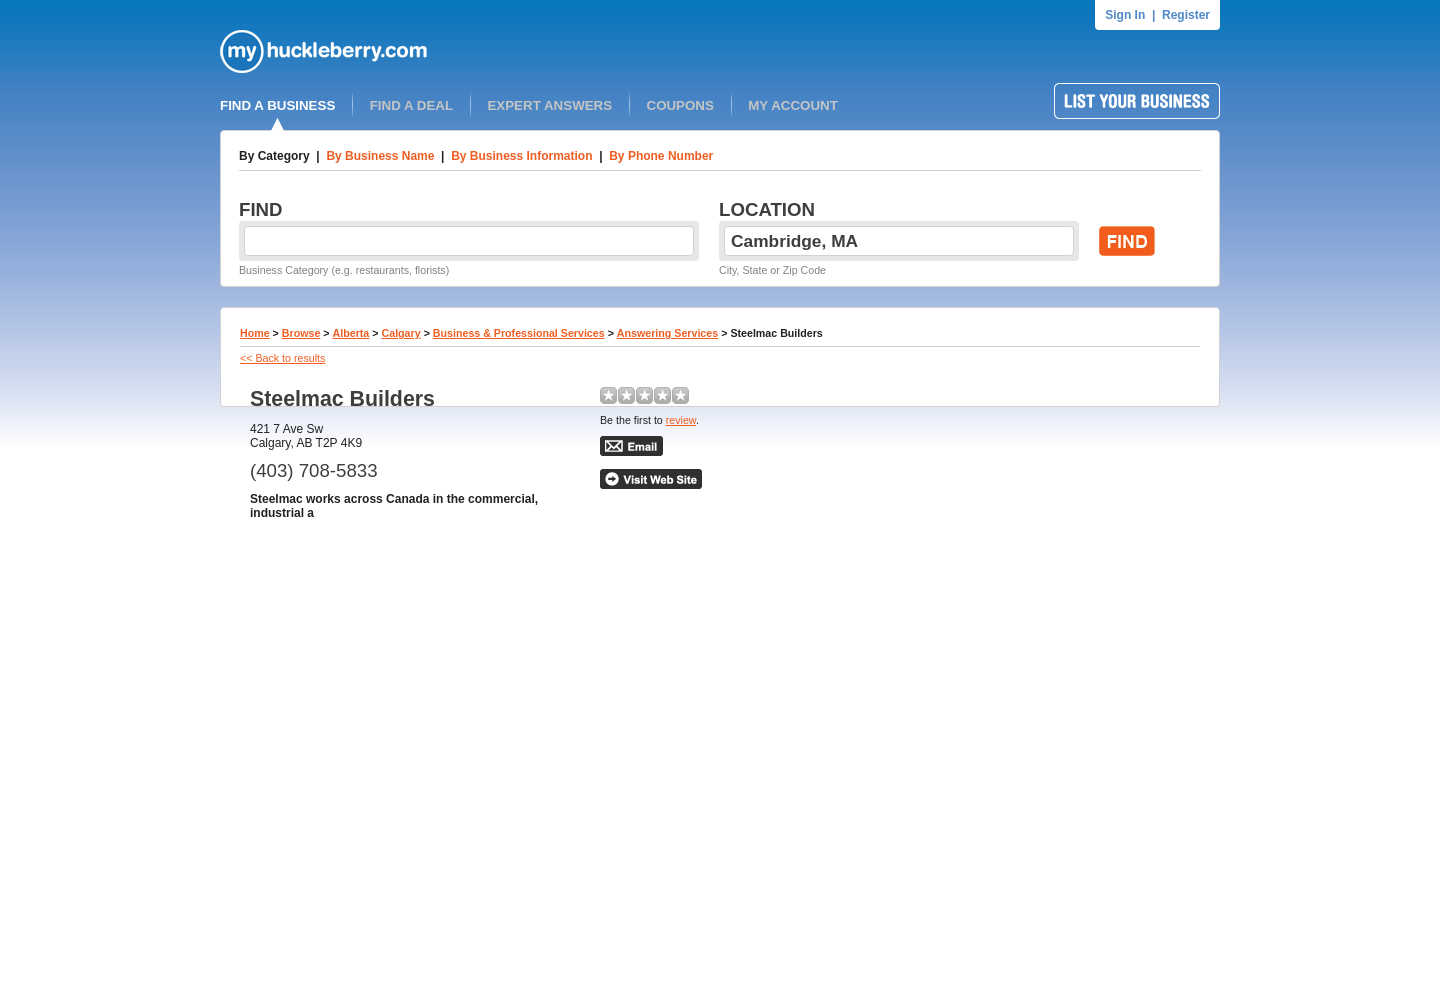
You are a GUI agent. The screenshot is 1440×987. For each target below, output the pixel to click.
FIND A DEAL (411, 105)
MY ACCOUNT (793, 105)
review (681, 420)
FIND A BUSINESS (277, 105)
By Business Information (521, 156)
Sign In (1125, 15)
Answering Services (667, 333)
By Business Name (380, 156)
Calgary (401, 333)
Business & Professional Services (519, 333)
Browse (301, 333)
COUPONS (680, 105)
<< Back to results (282, 358)
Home (255, 333)
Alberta (351, 333)
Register (1186, 15)
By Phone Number (661, 156)
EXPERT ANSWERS (549, 105)
